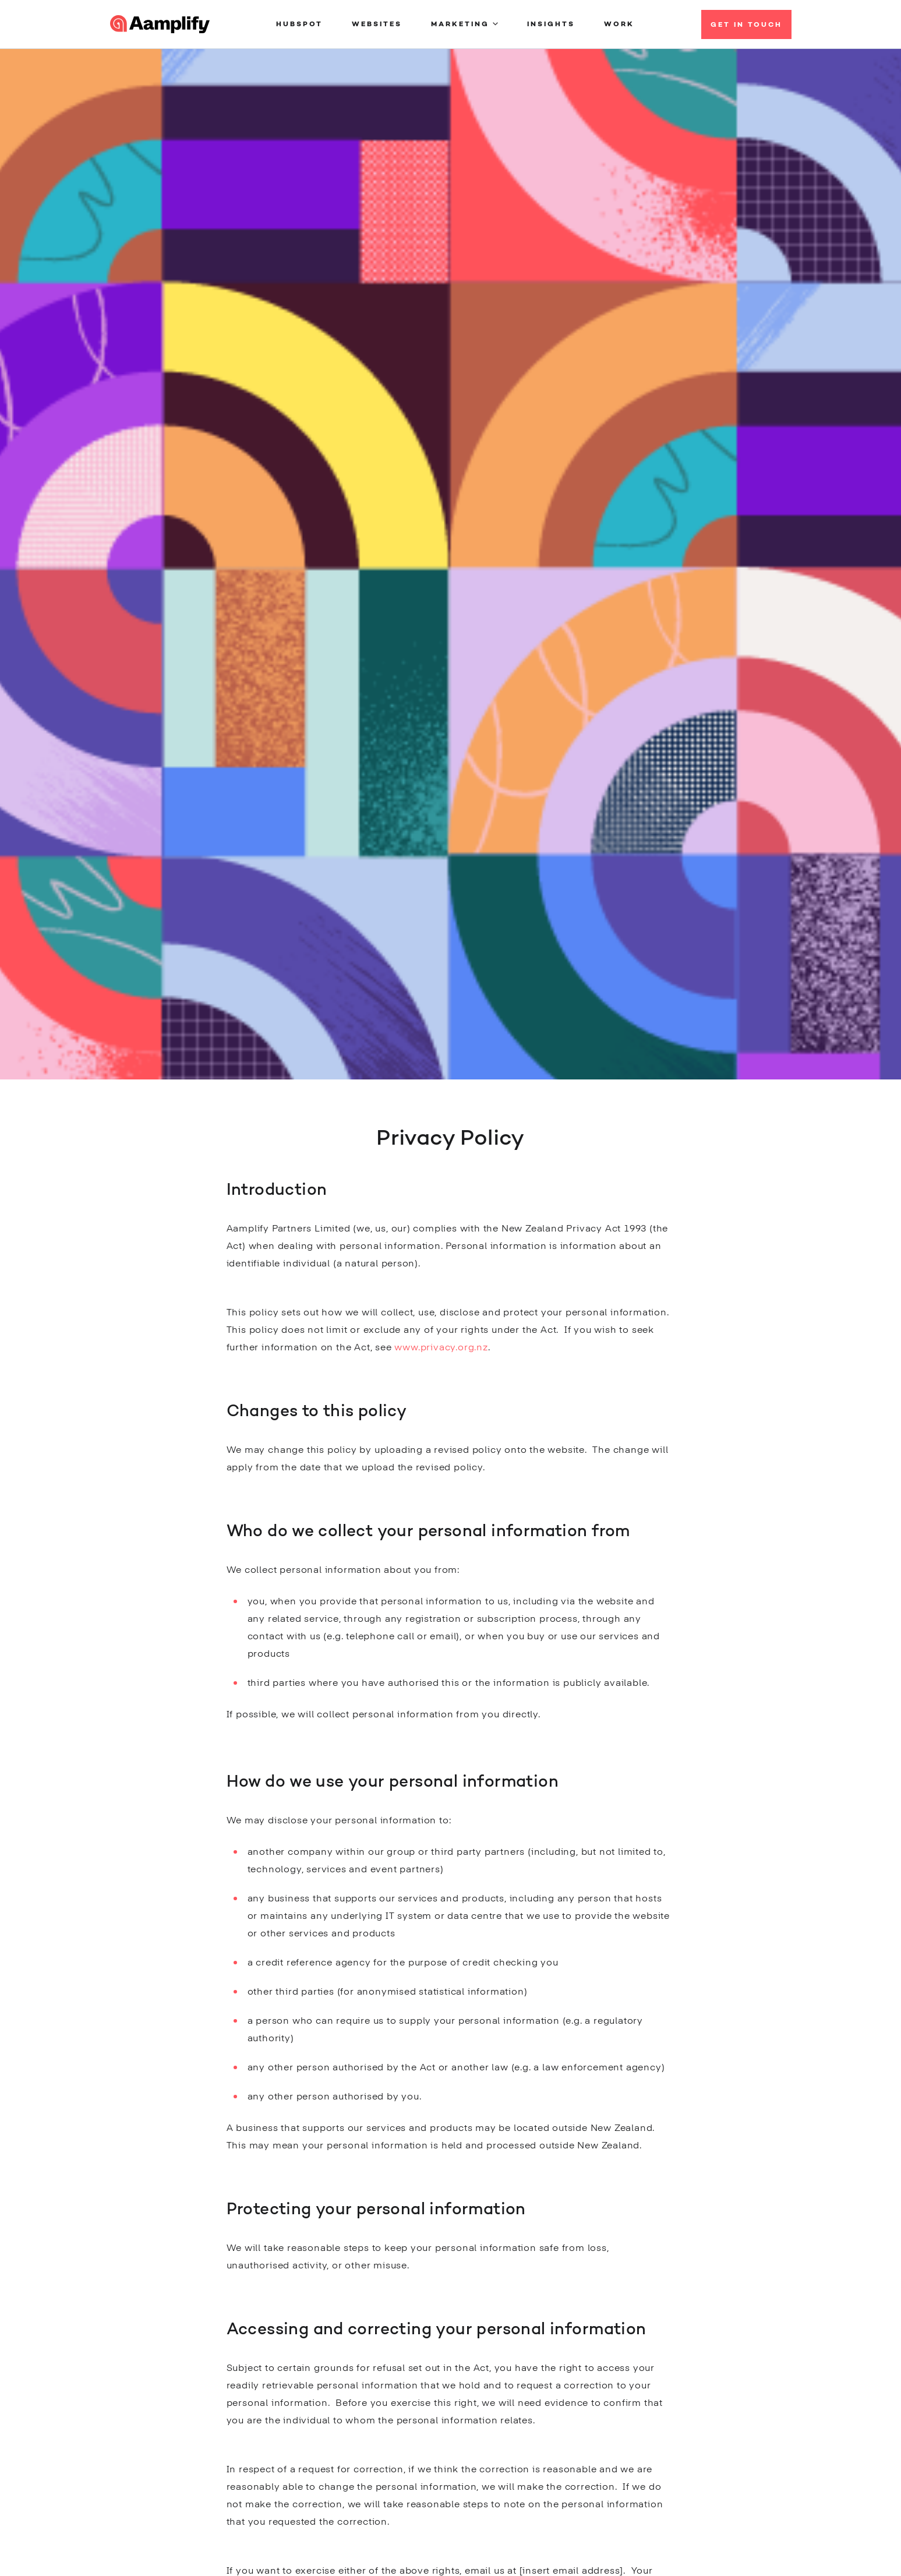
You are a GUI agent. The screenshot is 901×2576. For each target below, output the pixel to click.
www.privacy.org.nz (440, 1348)
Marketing (460, 24)
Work (619, 24)
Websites (377, 24)
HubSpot (299, 24)
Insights (551, 24)
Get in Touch (746, 25)
